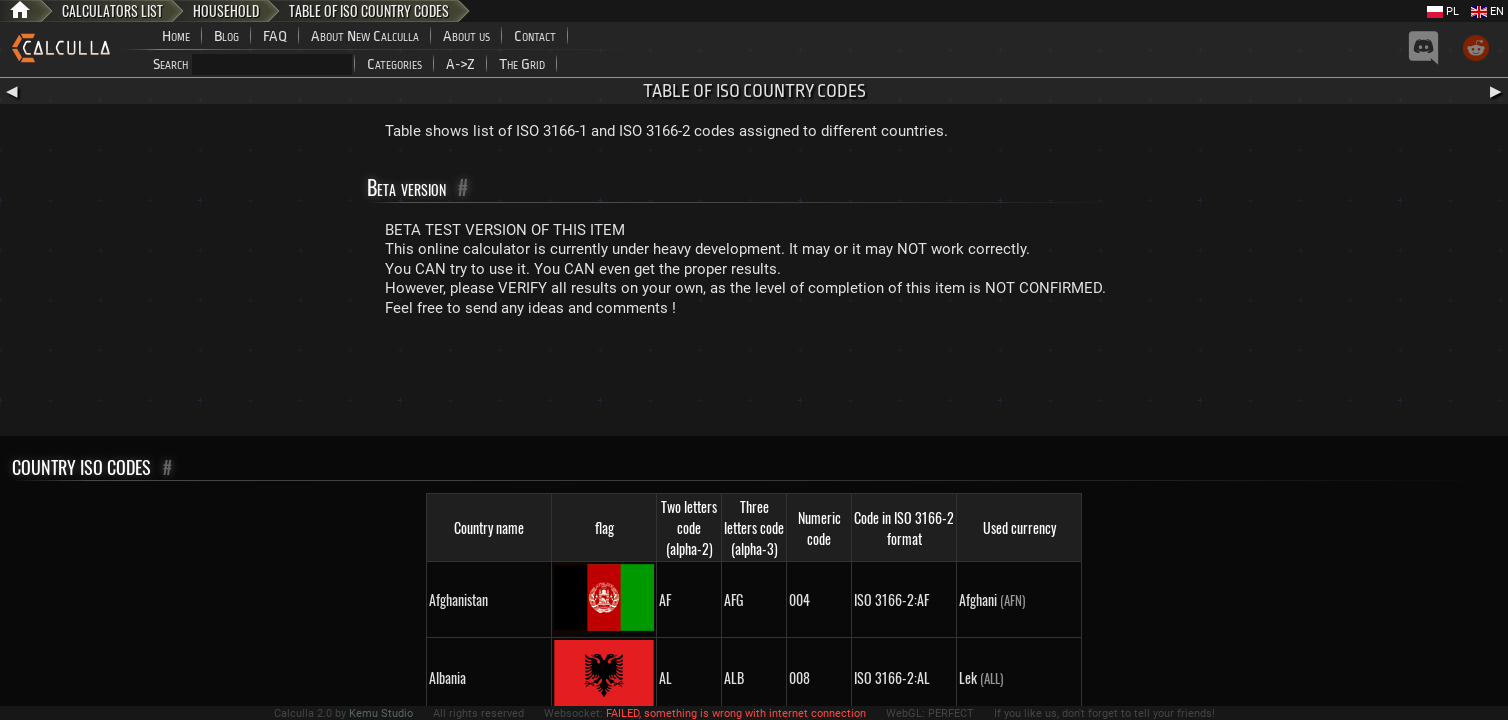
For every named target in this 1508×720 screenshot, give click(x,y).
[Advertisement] (754, 381)
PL (1443, 11)
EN (1487, 11)
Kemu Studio (381, 713)
